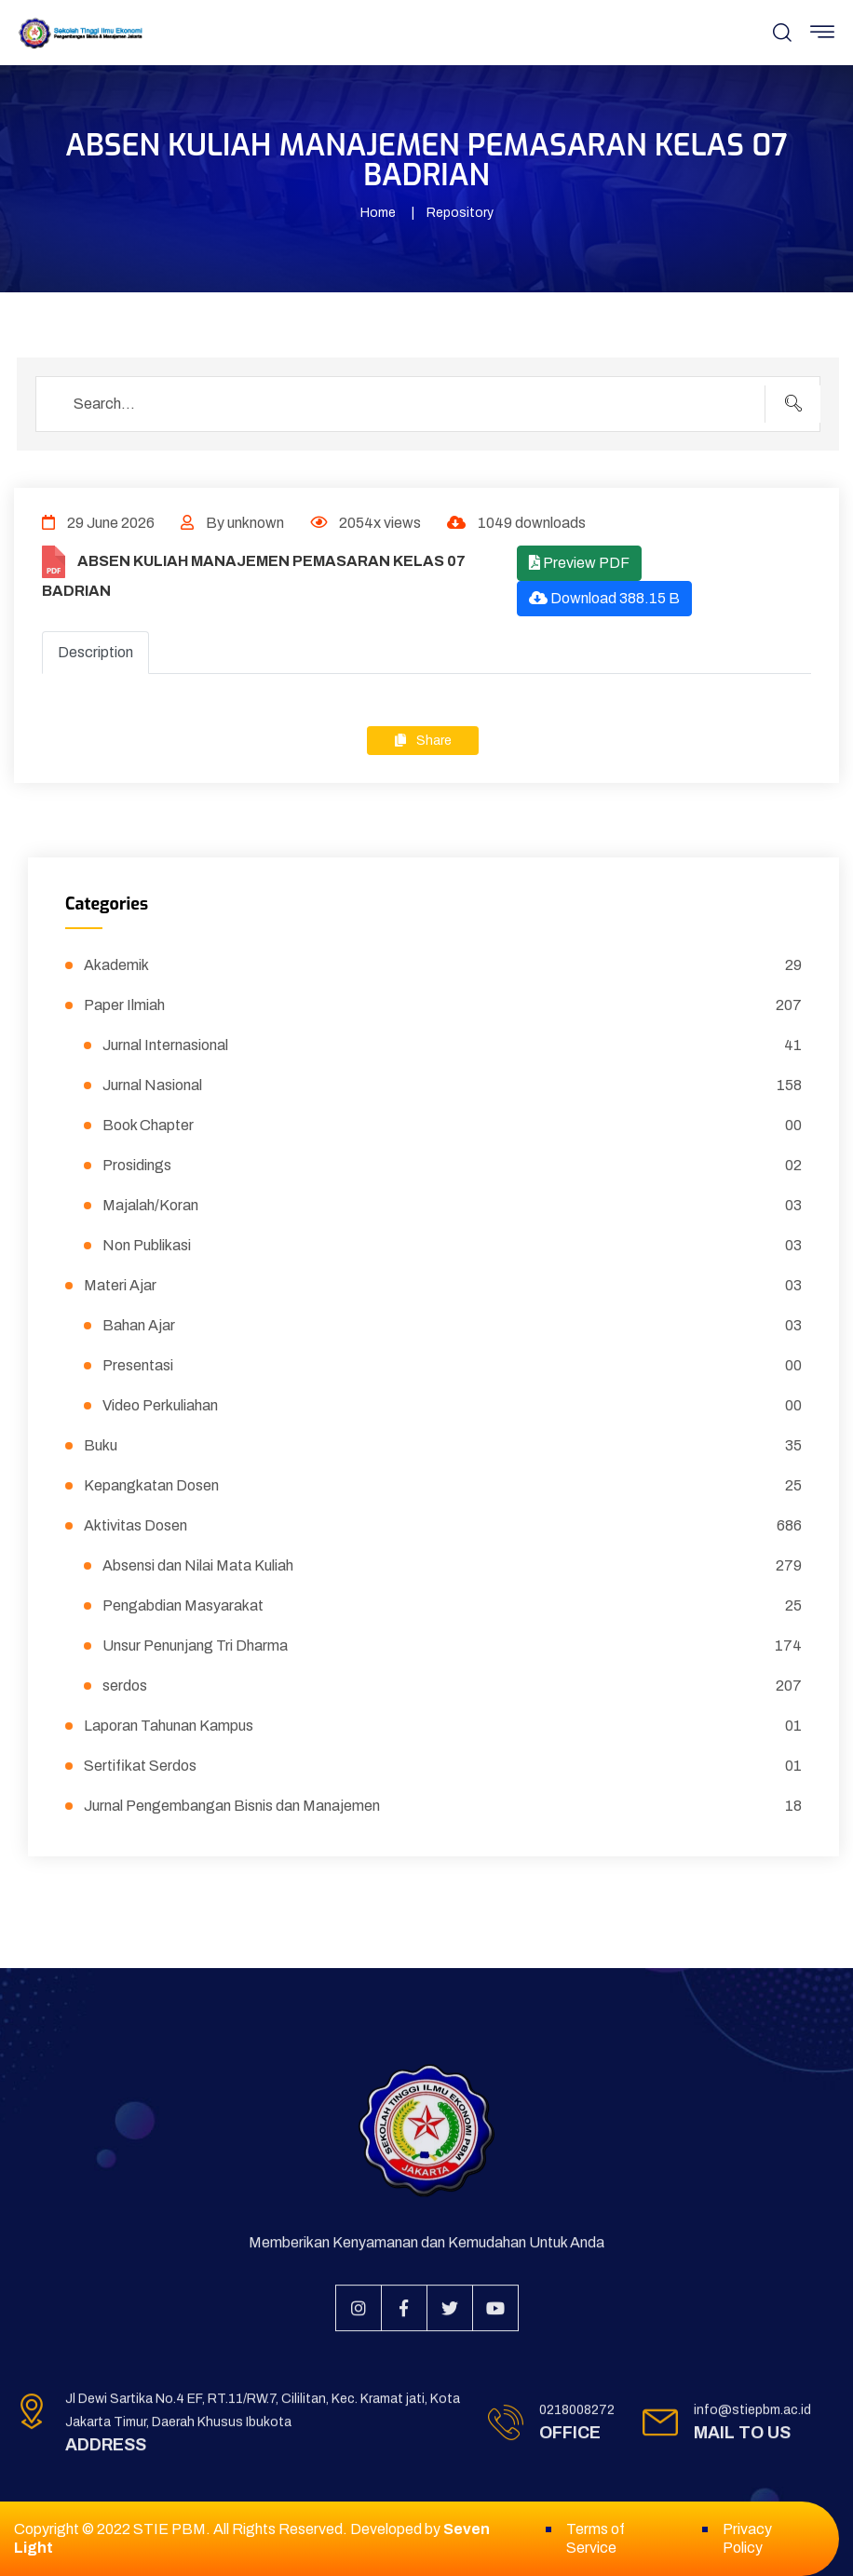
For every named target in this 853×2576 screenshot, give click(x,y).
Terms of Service (595, 2538)
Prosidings (452, 1166)
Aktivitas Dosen (443, 1526)
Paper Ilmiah (443, 1005)
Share (423, 741)
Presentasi (452, 1366)
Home (378, 213)
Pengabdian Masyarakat (452, 1606)
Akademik (443, 965)
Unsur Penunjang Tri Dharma (452, 1646)
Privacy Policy (747, 2538)
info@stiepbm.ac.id (752, 2421)
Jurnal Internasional (452, 1045)
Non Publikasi (452, 1246)
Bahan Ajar (452, 1326)
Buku (443, 1446)
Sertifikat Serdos (443, 1766)
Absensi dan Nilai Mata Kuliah (452, 1566)
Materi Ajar (443, 1286)
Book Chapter (452, 1126)
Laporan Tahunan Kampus (443, 1726)
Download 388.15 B (604, 598)
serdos (452, 1686)
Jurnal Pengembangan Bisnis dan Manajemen (443, 1806)
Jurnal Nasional (452, 1085)
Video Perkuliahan (452, 1406)
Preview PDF (579, 563)
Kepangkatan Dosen (443, 1486)
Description (95, 652)
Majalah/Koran (452, 1206)
